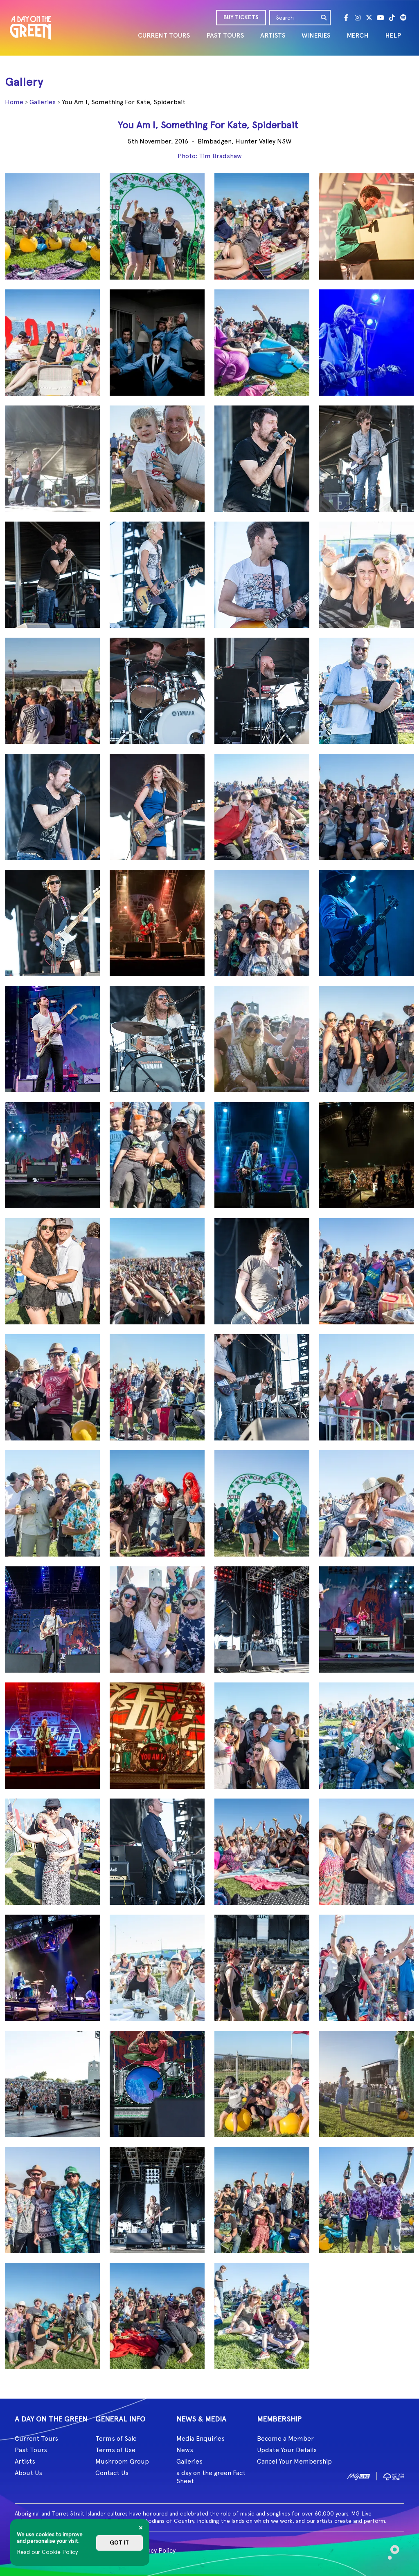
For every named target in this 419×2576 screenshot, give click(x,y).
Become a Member (285, 2438)
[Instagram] (357, 17)
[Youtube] (380, 17)
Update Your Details (287, 2450)
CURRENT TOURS (164, 35)
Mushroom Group (122, 2461)
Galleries (42, 102)
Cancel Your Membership (294, 2461)
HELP (393, 35)
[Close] (141, 2528)
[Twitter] (369, 17)
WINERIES (316, 35)
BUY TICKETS (241, 17)
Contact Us (111, 2473)
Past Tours (31, 2450)
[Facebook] (346, 17)
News (184, 2450)
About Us (28, 2473)
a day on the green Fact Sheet (211, 2477)
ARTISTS (272, 35)
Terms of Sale (116, 2438)
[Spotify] (403, 17)
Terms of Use (115, 2450)
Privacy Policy (156, 2550)
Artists (25, 2461)
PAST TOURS (225, 35)
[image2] (393, 2476)
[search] (324, 17)
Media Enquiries (200, 2438)
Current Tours (36, 2438)
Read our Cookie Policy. (48, 2552)
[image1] (358, 2476)
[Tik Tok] (392, 17)
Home (14, 102)
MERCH (358, 35)
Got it (119, 2542)
